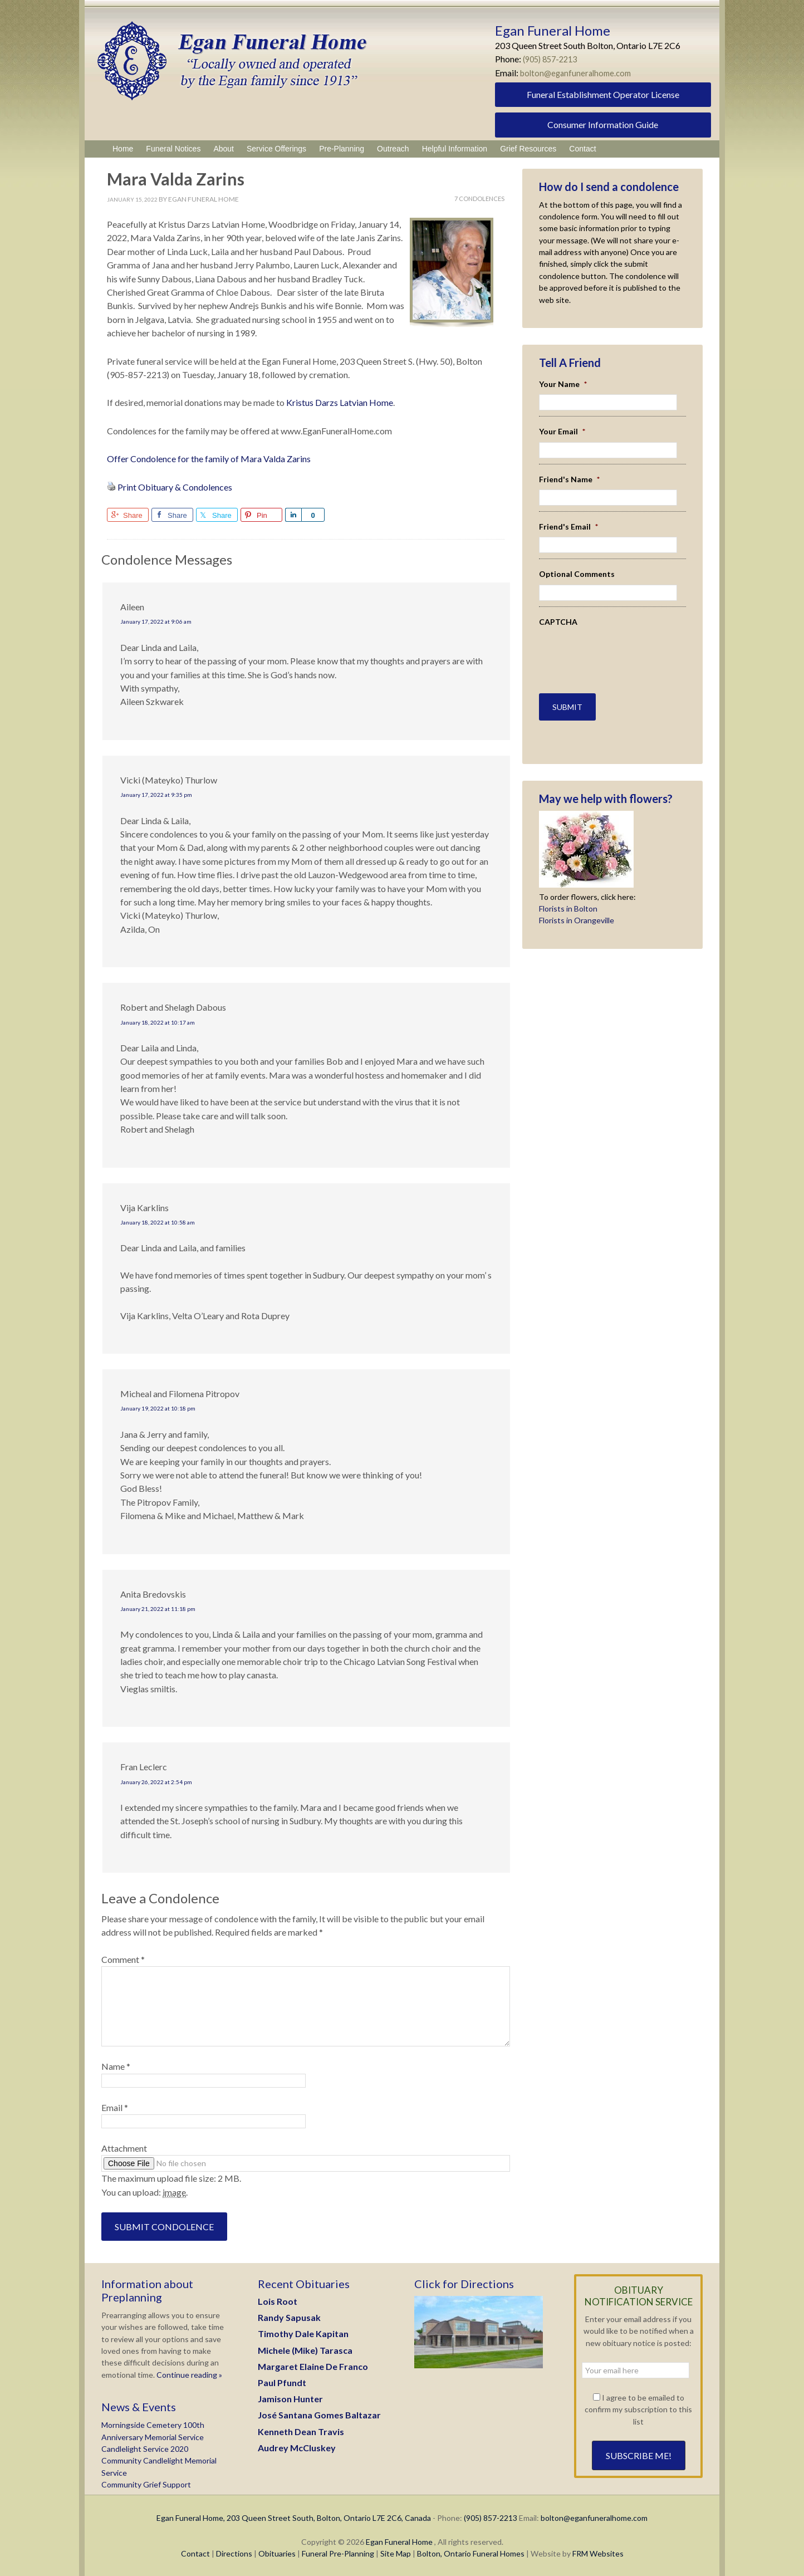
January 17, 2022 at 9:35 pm (156, 794)
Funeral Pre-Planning (338, 2553)
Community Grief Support (146, 2484)
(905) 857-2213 (553, 58)
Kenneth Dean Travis (301, 2431)
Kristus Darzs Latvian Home (339, 402)
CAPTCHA (558, 621)
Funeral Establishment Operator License (603, 94)
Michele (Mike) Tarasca (305, 2350)
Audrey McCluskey (297, 2447)
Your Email (562, 431)
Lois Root (277, 2301)
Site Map (395, 2553)
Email (114, 2107)
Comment (123, 1959)
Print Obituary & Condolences (174, 487)
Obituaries (277, 2553)
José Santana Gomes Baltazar (319, 2415)
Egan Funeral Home (399, 2541)
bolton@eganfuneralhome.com (579, 72)
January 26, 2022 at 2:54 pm (156, 1782)
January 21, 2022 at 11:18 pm (157, 1608)
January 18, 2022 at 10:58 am (157, 1222)
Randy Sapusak (289, 2317)
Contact (195, 2553)
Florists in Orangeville (576, 913)
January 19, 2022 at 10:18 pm (157, 1408)
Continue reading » (188, 2374)
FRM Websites (598, 2553)
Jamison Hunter (290, 2398)
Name (115, 2066)
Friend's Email (568, 526)
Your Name (563, 384)
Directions (234, 2553)
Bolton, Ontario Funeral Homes (470, 2553)
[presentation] (604, 648)
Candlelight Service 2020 (144, 2448)
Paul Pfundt (282, 2382)
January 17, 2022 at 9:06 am (156, 621)
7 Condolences (479, 198)
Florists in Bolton (568, 902)
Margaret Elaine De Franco (313, 2366)
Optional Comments (577, 574)
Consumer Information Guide (602, 124)
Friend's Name (569, 479)
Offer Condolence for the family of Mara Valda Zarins (209, 458)
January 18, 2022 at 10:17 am (157, 1022)
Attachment (124, 2148)
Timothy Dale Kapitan (303, 2333)
